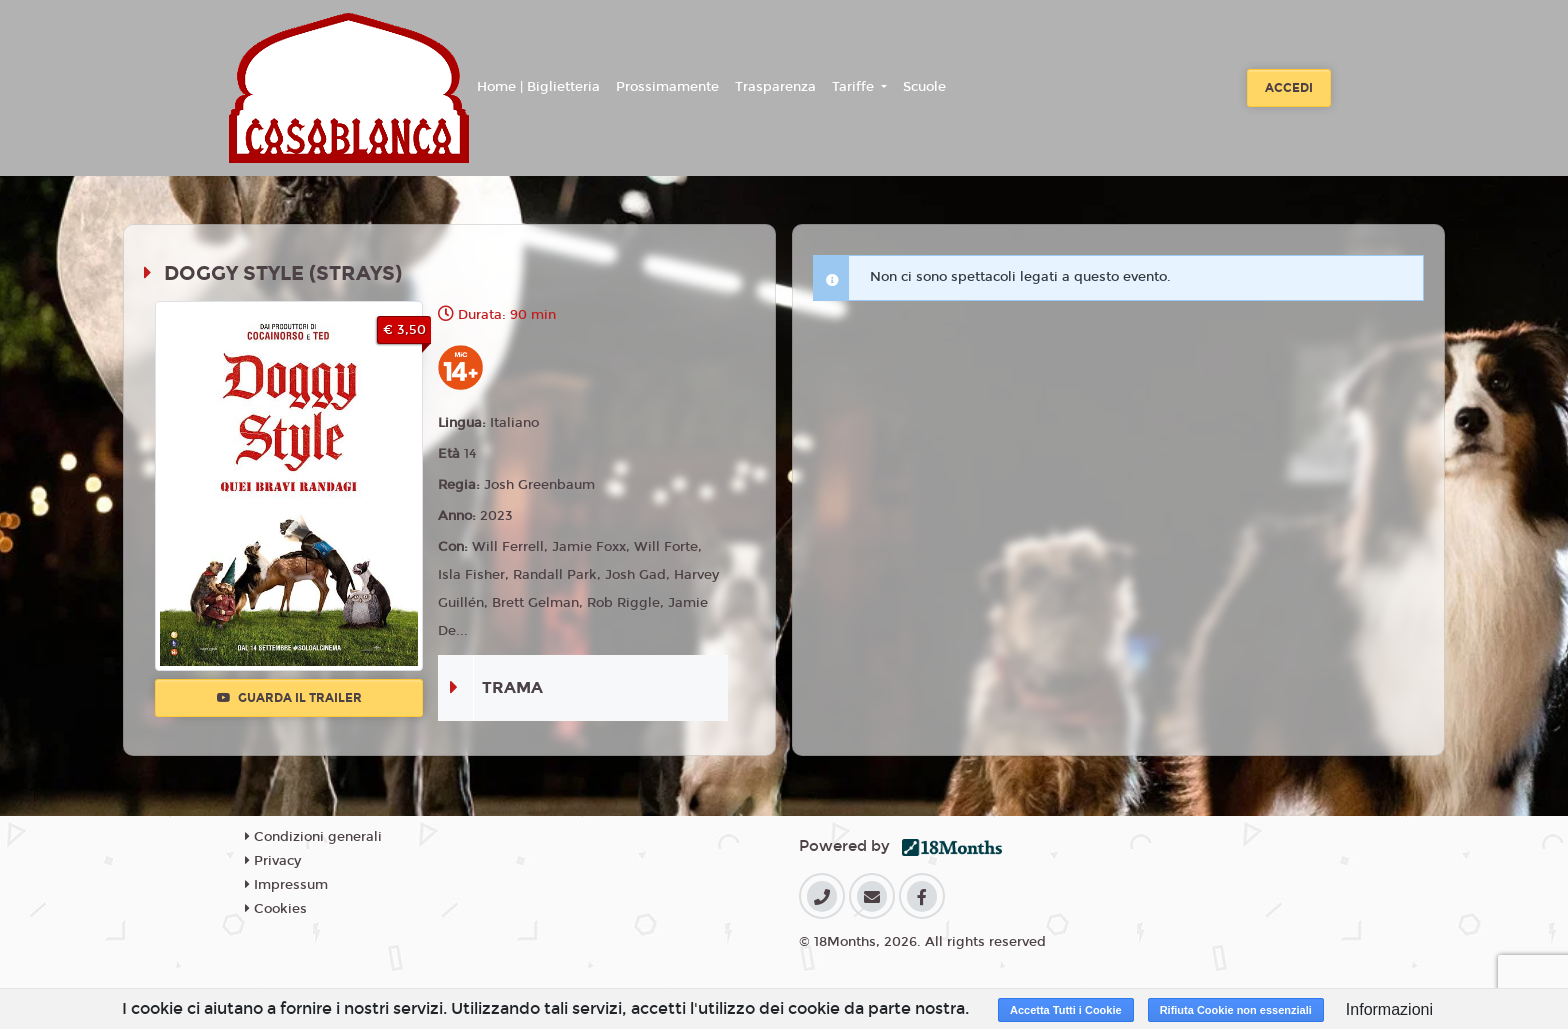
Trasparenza (775, 87)
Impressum (286, 885)
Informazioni (1389, 1009)
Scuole (924, 87)
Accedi (1289, 88)
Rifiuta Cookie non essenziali (1236, 1010)
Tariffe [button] (855, 87)
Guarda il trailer (289, 698)
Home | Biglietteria (538, 87)
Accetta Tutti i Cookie (1066, 1010)
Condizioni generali (313, 837)
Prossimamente (667, 87)
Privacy (273, 861)
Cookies (276, 909)
